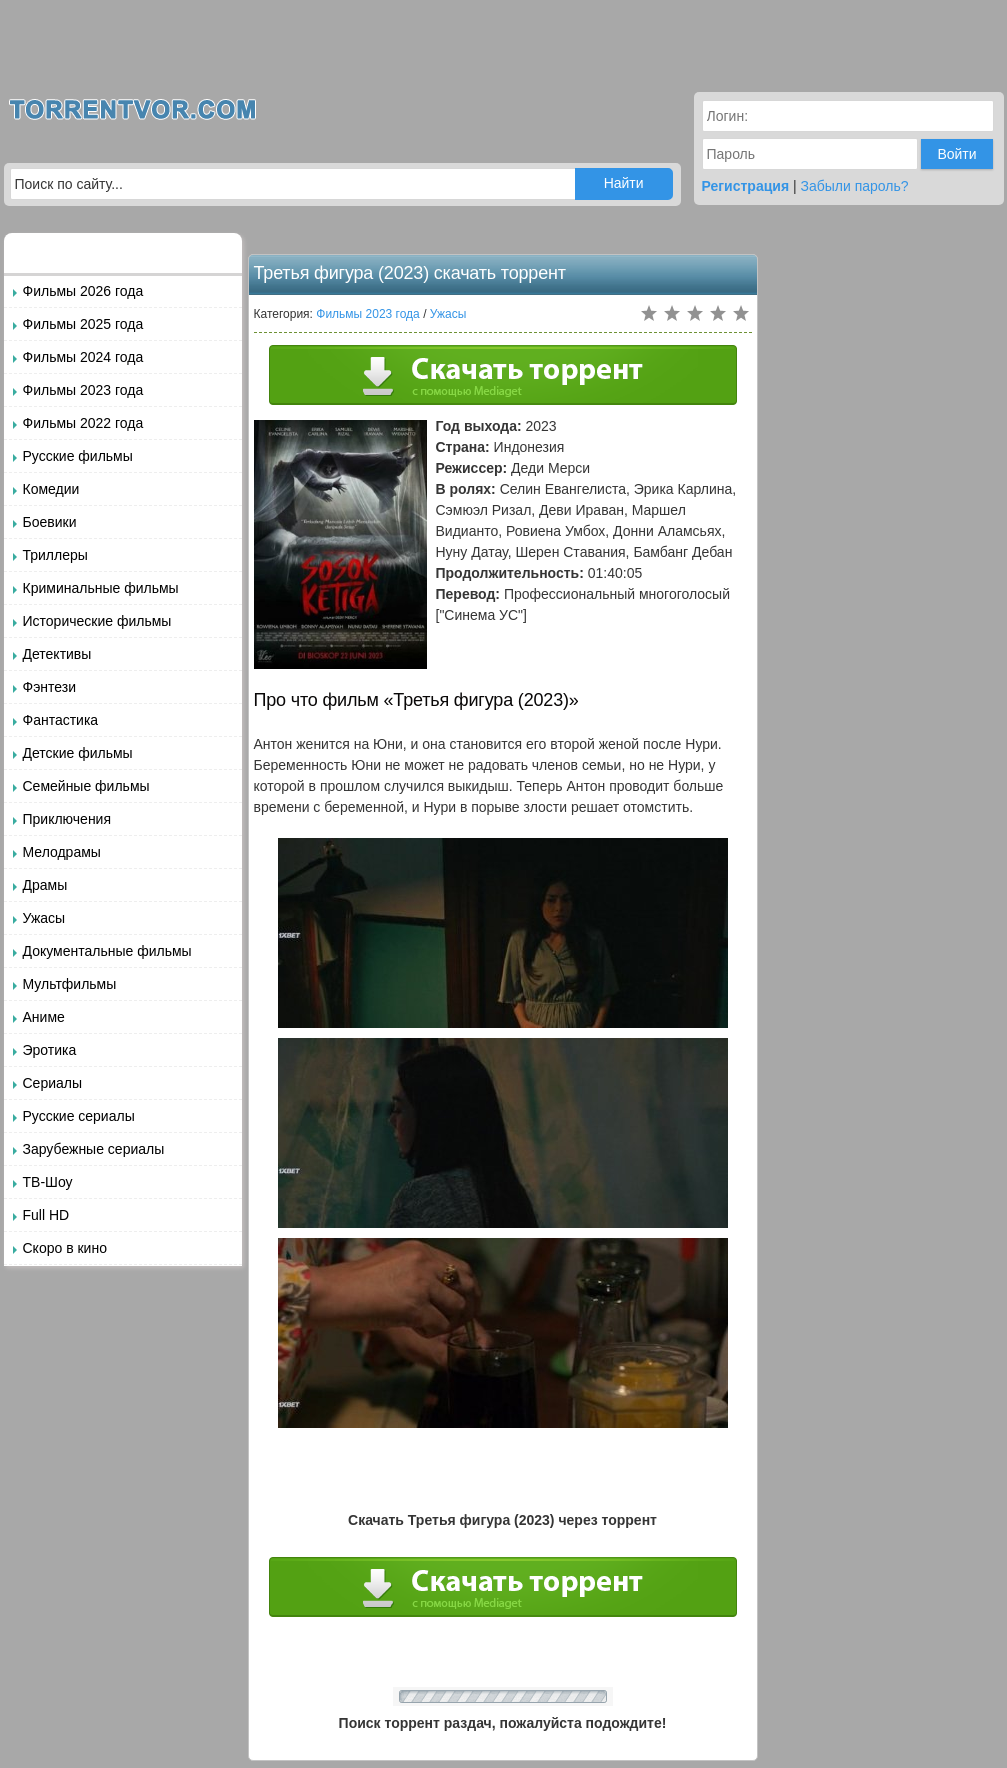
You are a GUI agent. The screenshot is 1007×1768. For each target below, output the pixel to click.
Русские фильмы (78, 456)
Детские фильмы (78, 753)
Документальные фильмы (107, 951)
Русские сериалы (79, 1116)
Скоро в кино (65, 1248)
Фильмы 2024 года (83, 357)
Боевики (50, 522)
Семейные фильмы (86, 786)
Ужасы (44, 918)
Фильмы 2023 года (83, 390)
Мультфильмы (70, 984)
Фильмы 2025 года (83, 324)
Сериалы (53, 1083)
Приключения (67, 819)
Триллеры (55, 555)
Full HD (46, 1215)
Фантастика (61, 720)
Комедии (51, 489)
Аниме (44, 1017)
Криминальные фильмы (101, 588)
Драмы (45, 885)
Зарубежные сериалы (94, 1149)
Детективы (57, 654)
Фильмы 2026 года (83, 291)
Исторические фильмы (97, 621)
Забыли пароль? (855, 186)
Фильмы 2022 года (83, 423)
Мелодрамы (62, 852)
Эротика (50, 1050)
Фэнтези (50, 687)
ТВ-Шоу (48, 1182)
